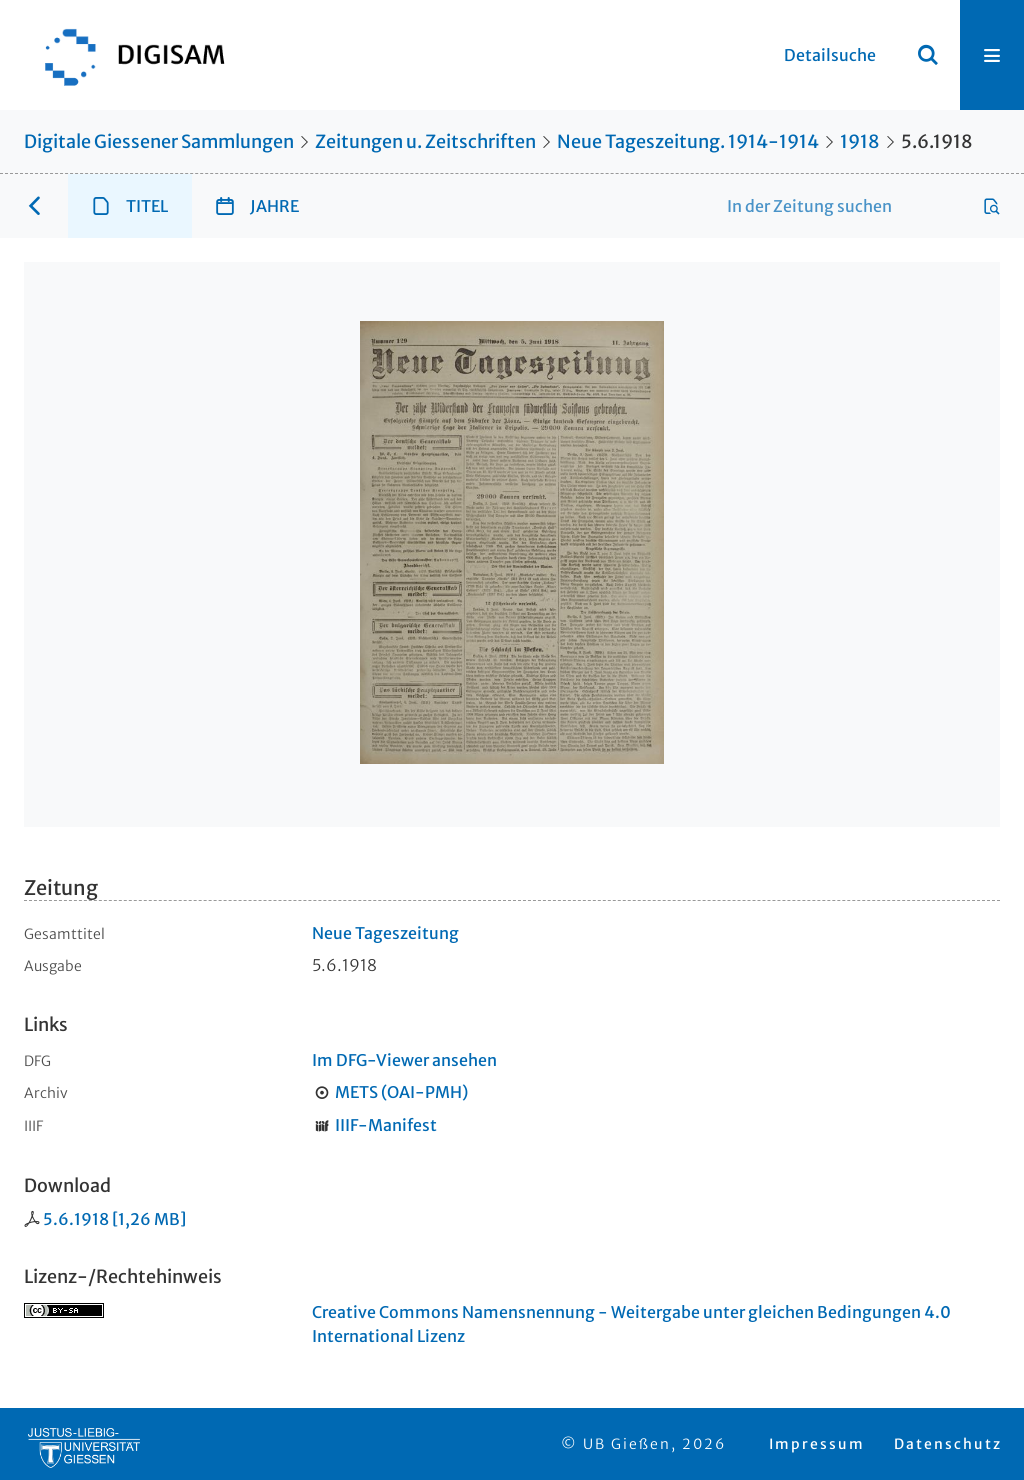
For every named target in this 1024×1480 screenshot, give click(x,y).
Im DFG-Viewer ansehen (404, 1060)
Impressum (817, 1444)
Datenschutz (948, 1444)
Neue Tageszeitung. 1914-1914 (688, 141)
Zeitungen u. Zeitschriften (425, 141)
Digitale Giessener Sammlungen (159, 141)
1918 (860, 141)
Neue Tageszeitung (385, 933)
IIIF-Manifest (386, 1125)
